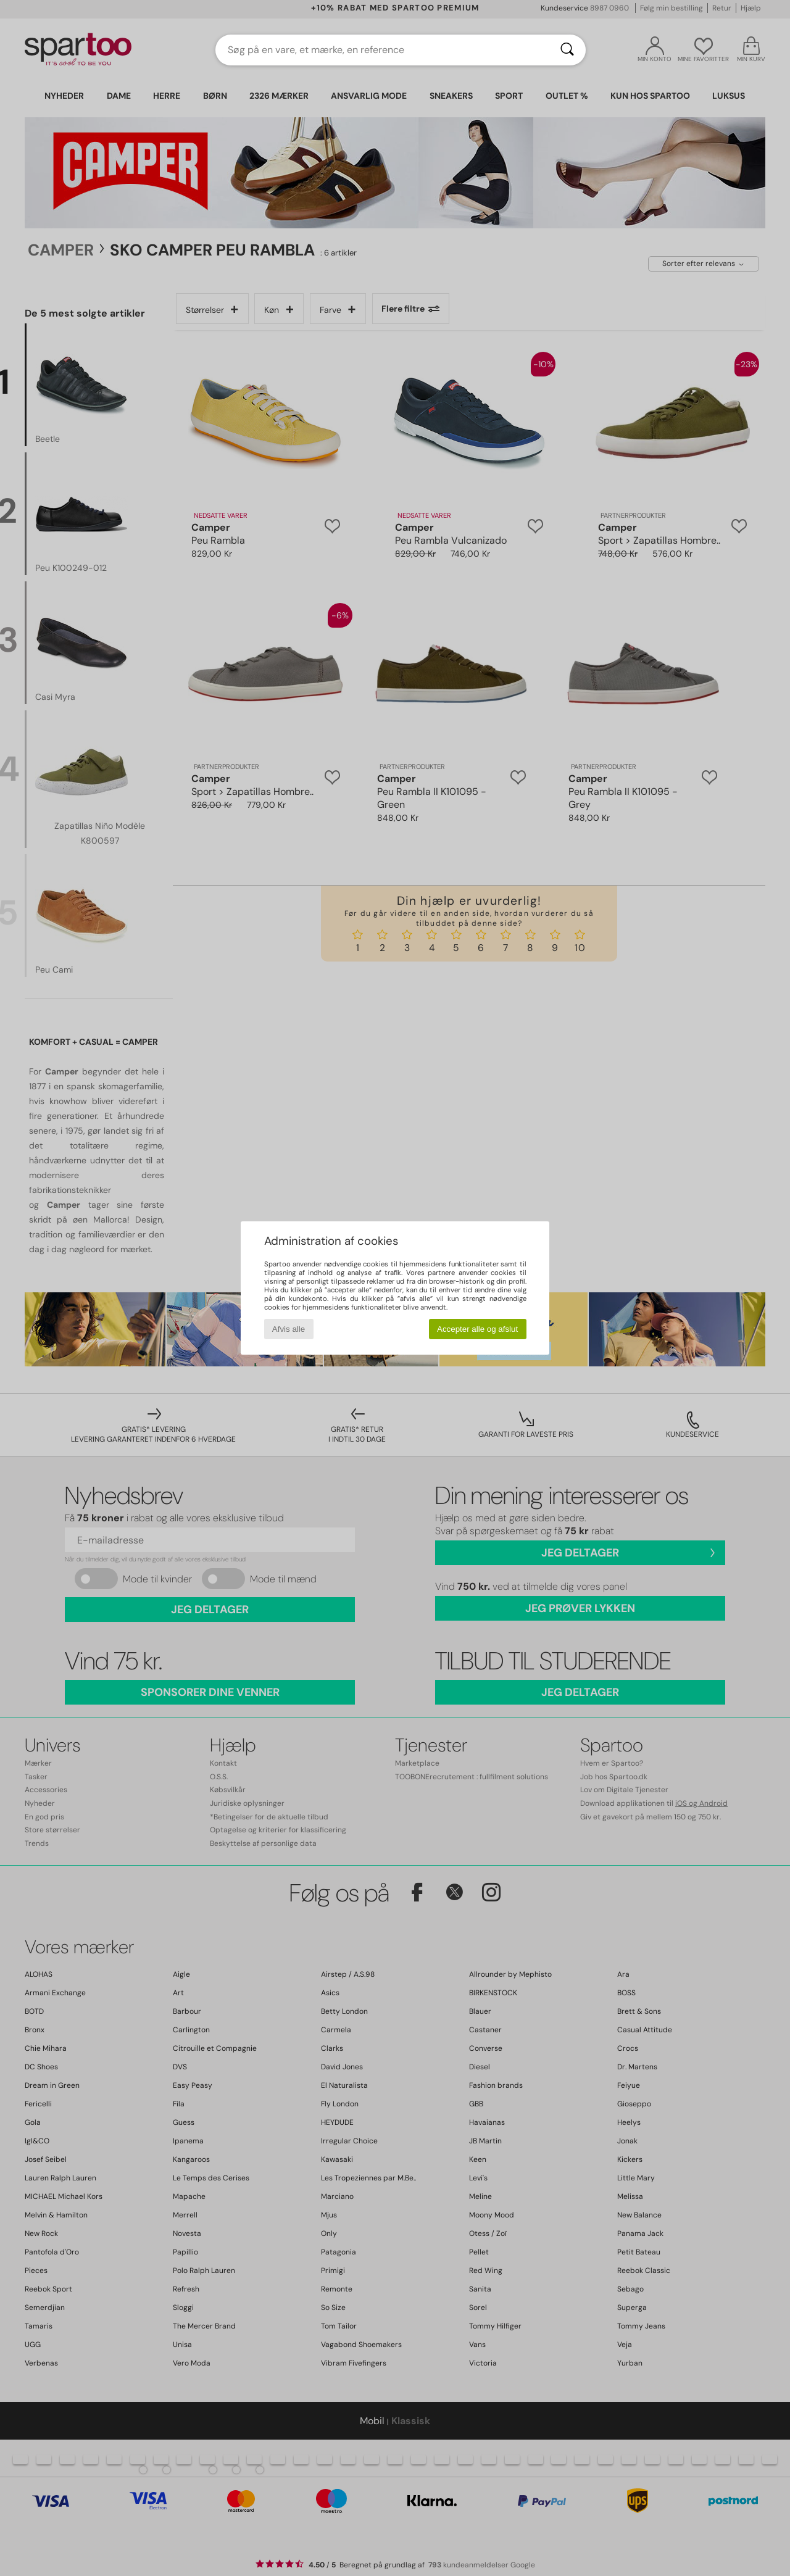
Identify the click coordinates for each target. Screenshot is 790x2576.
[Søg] (567, 50)
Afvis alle (288, 1329)
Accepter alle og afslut (477, 1329)
